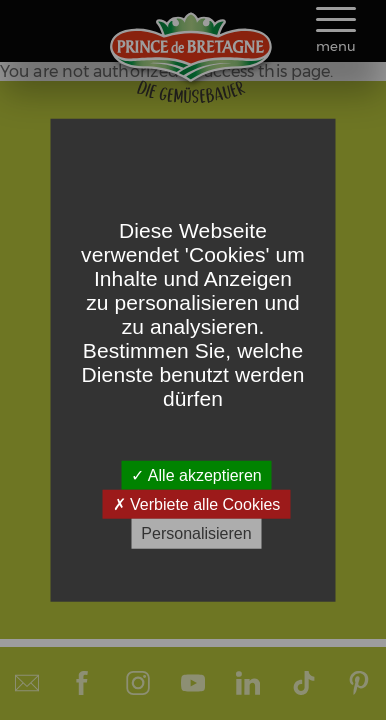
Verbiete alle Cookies (197, 504)
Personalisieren (196, 533)
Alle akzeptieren (196, 475)
